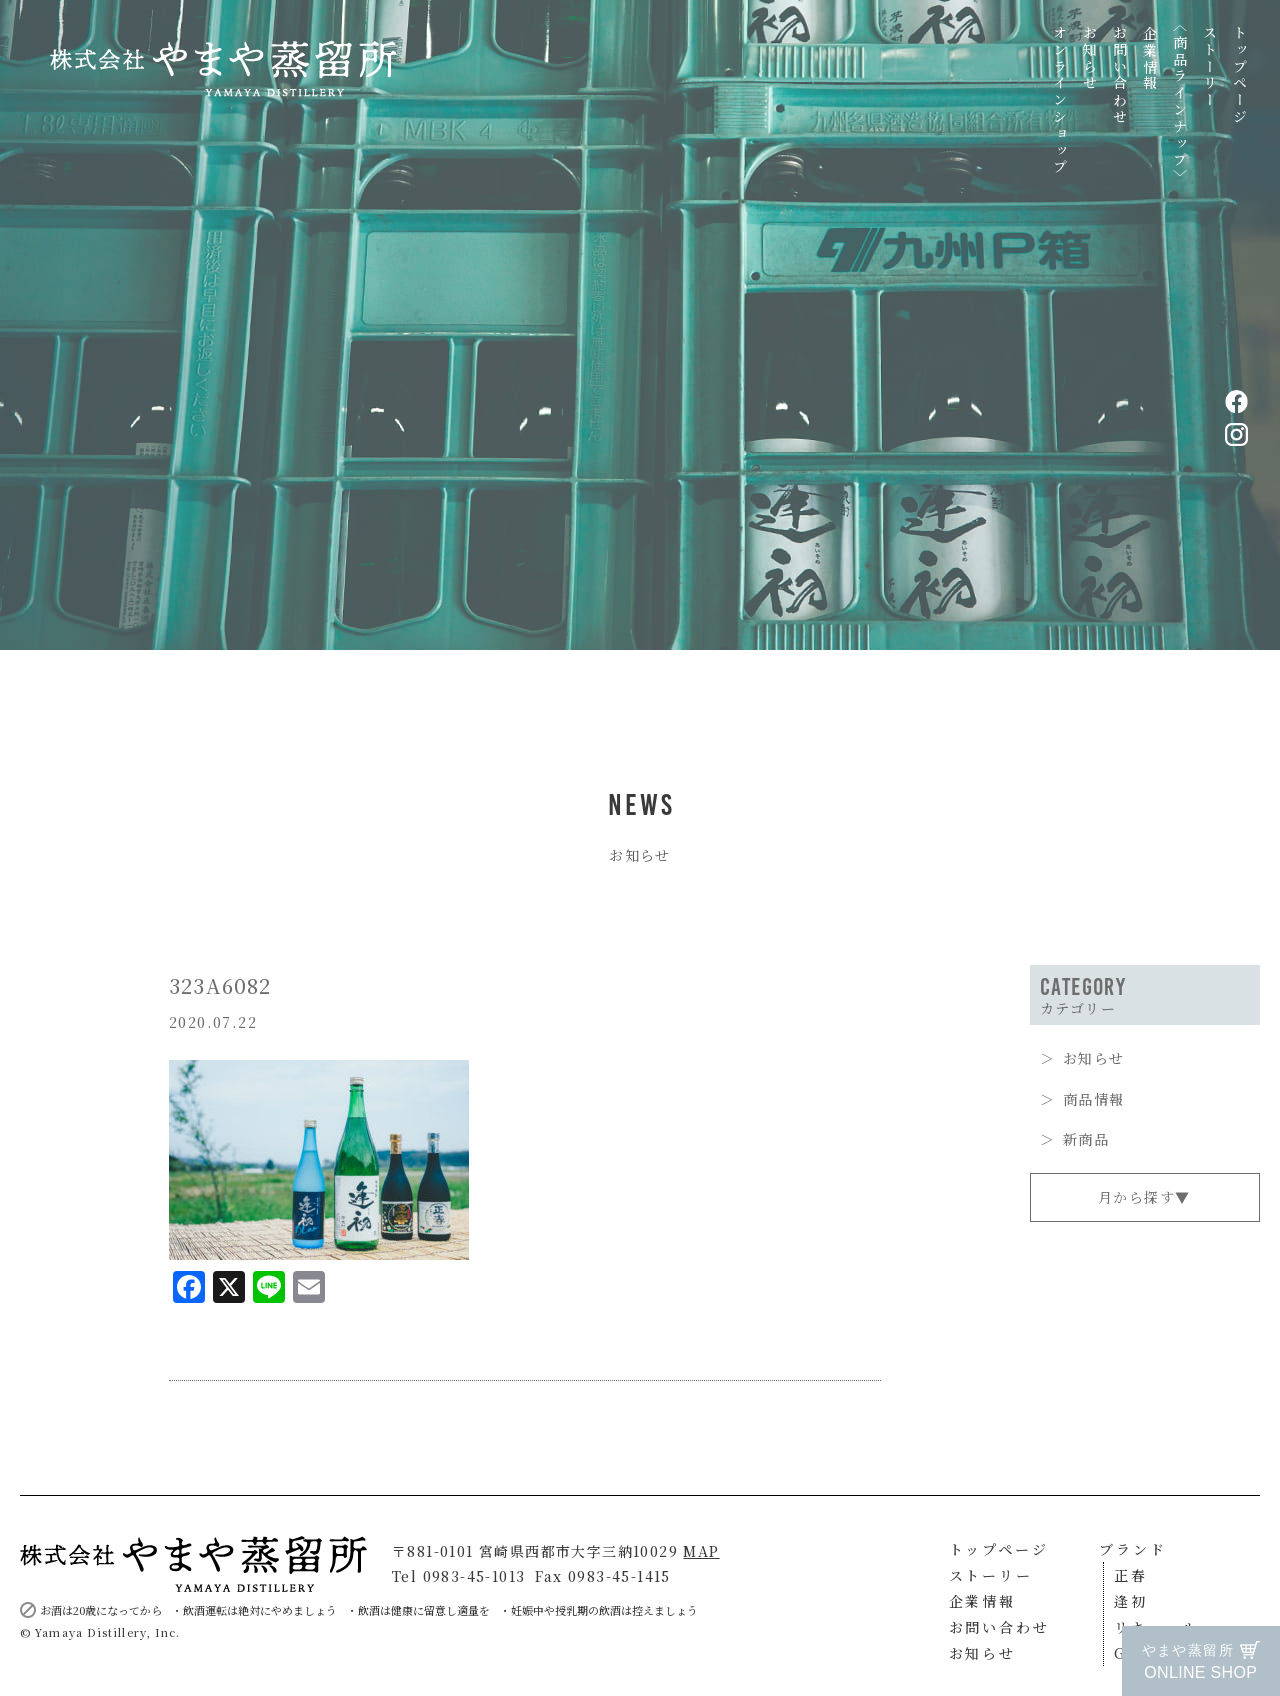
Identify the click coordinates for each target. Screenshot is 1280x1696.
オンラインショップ (1060, 100)
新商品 (1086, 1139)
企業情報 (1150, 58)
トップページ (1240, 75)
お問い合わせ (1120, 75)
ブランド (1132, 1549)
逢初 (1131, 1601)
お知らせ (1090, 58)
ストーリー (1210, 67)
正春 (1131, 1575)
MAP (701, 1551)
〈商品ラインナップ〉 (1180, 102)
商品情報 (1094, 1099)
